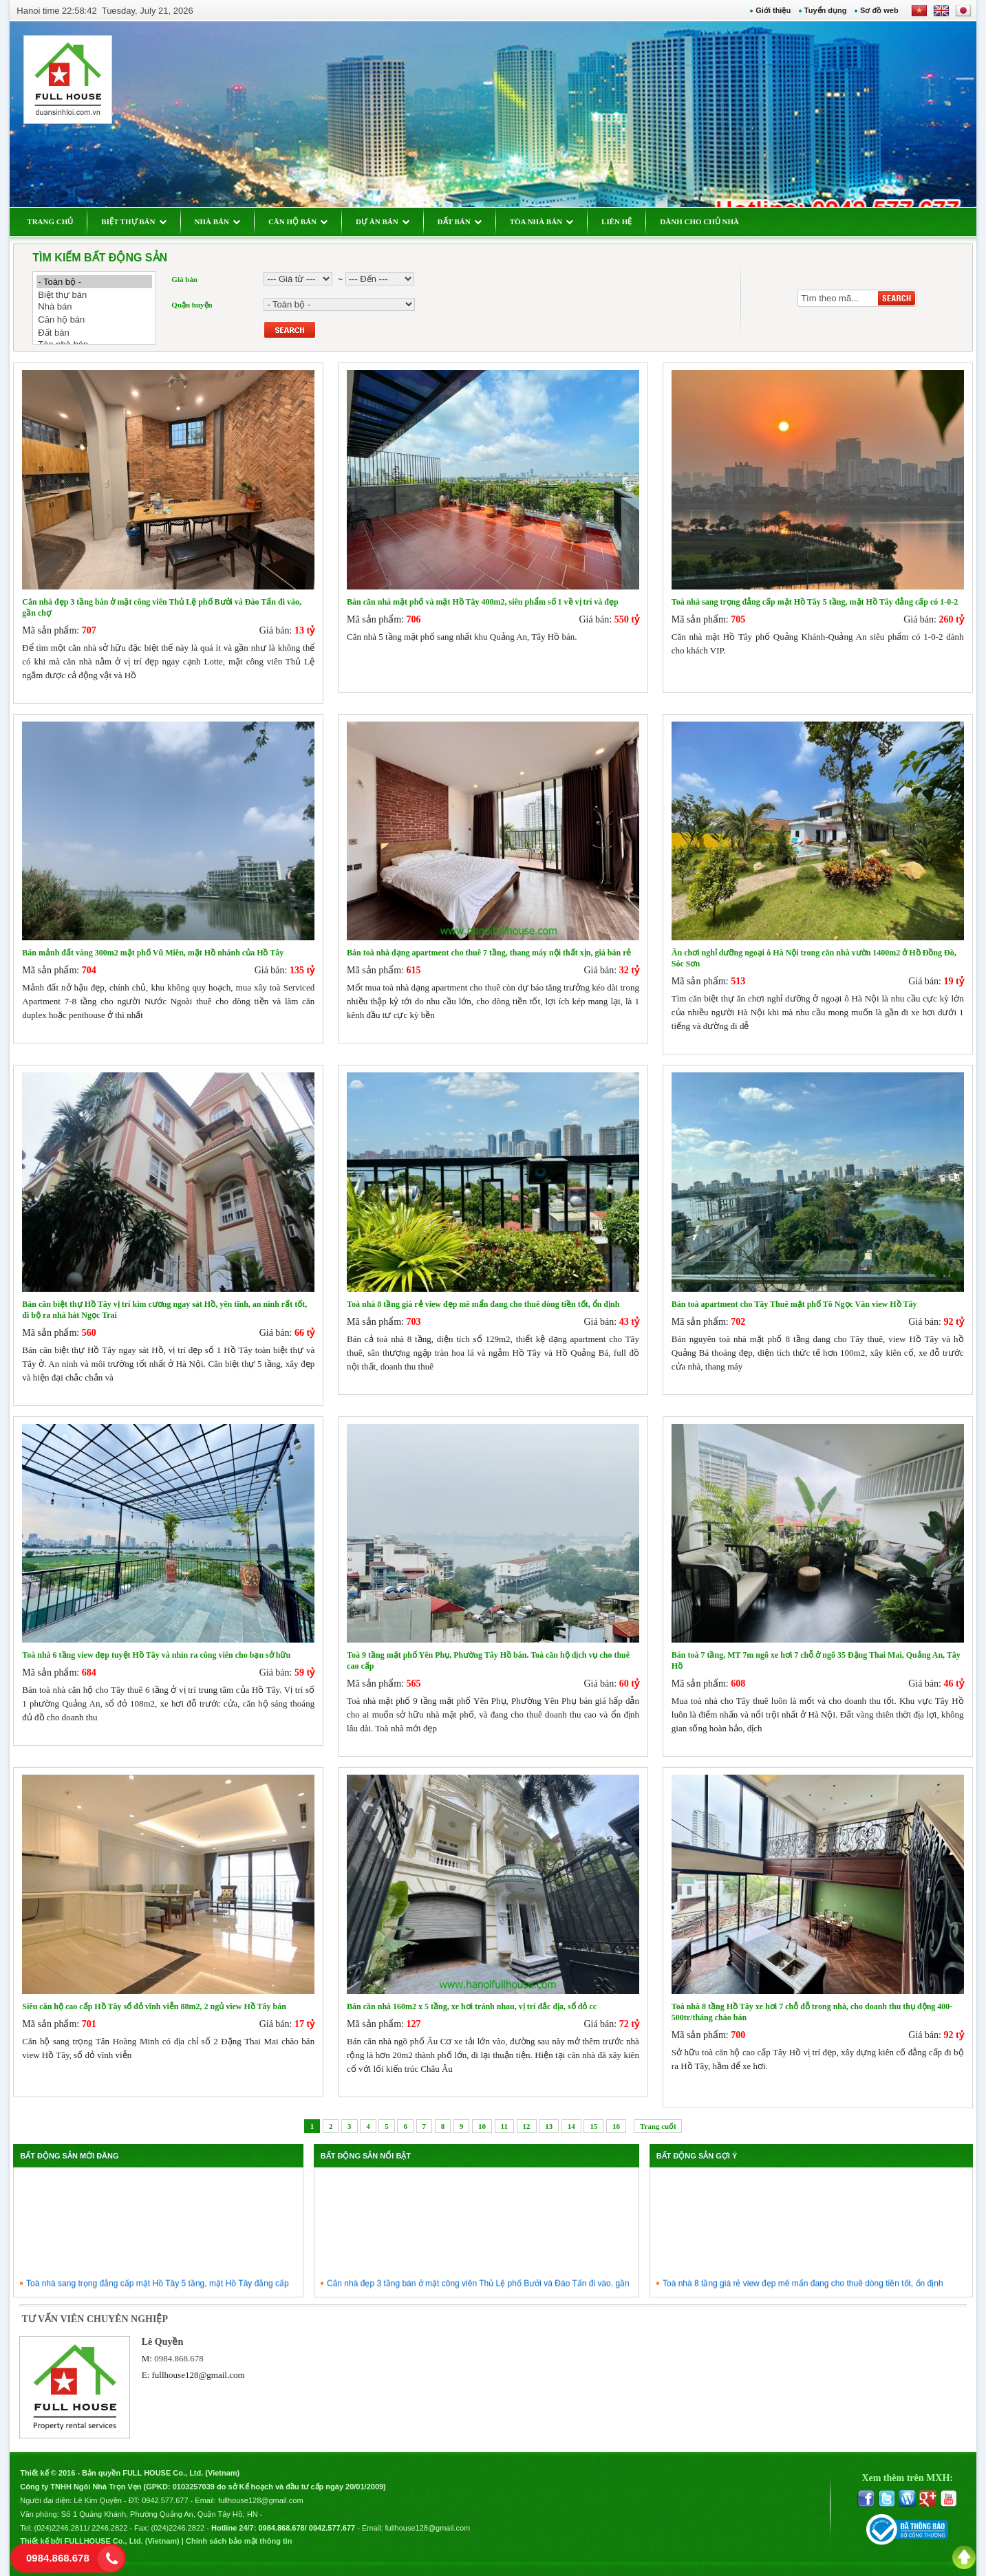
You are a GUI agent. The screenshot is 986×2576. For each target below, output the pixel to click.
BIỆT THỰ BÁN (133, 221)
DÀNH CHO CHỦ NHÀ (699, 221)
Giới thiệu (773, 10)
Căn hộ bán (94, 319)
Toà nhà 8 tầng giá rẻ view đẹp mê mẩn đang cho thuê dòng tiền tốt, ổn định (803, 2288)
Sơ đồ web (879, 10)
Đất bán (94, 332)
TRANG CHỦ (50, 221)
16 (616, 2126)
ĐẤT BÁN (460, 221)
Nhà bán (94, 307)
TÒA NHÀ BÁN (541, 221)
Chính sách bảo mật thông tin (239, 2541)
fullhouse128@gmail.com (198, 2375)
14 (571, 2126)
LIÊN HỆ (616, 221)
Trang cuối (658, 2126)
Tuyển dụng (825, 10)
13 (549, 2126)
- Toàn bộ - (94, 281)
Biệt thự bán (94, 294)
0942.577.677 (165, 2500)
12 (526, 2126)
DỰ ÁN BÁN (382, 221)
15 (593, 2126)
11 (504, 2126)
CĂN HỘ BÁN (298, 221)
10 (482, 2126)
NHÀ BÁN (217, 221)
